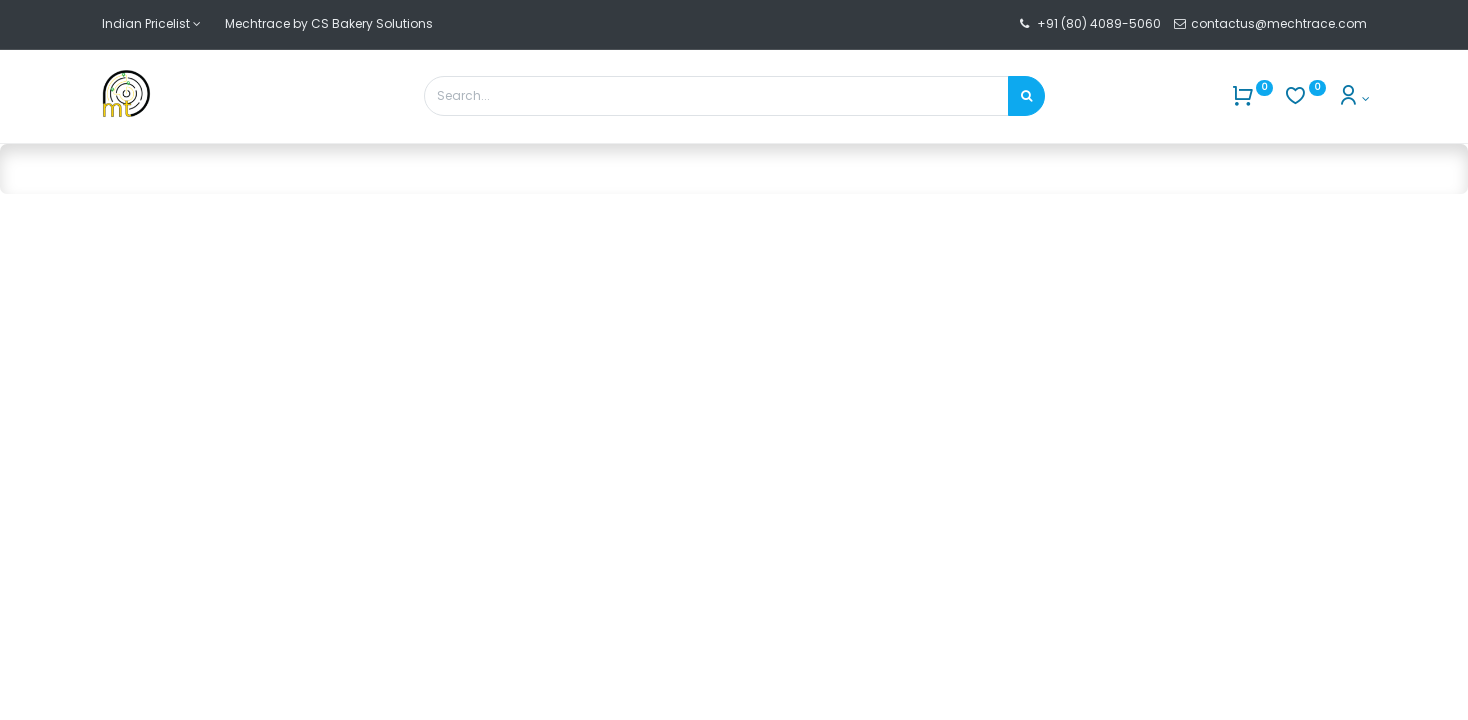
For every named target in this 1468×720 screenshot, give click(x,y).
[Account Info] (1353, 98)
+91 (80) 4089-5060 (1099, 23)
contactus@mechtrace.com (1280, 23)
